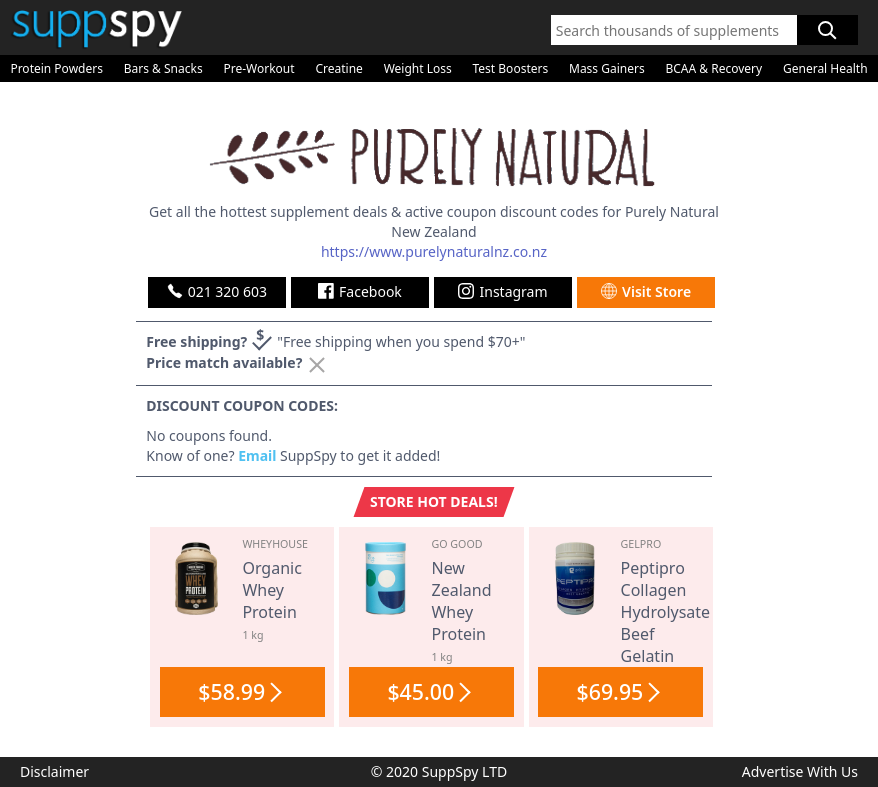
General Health (825, 68)
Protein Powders (56, 68)
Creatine (338, 68)
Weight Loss (418, 68)
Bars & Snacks (163, 68)
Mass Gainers (607, 68)
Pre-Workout (258, 68)
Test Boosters (511, 68)
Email (257, 455)
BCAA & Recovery (713, 68)
